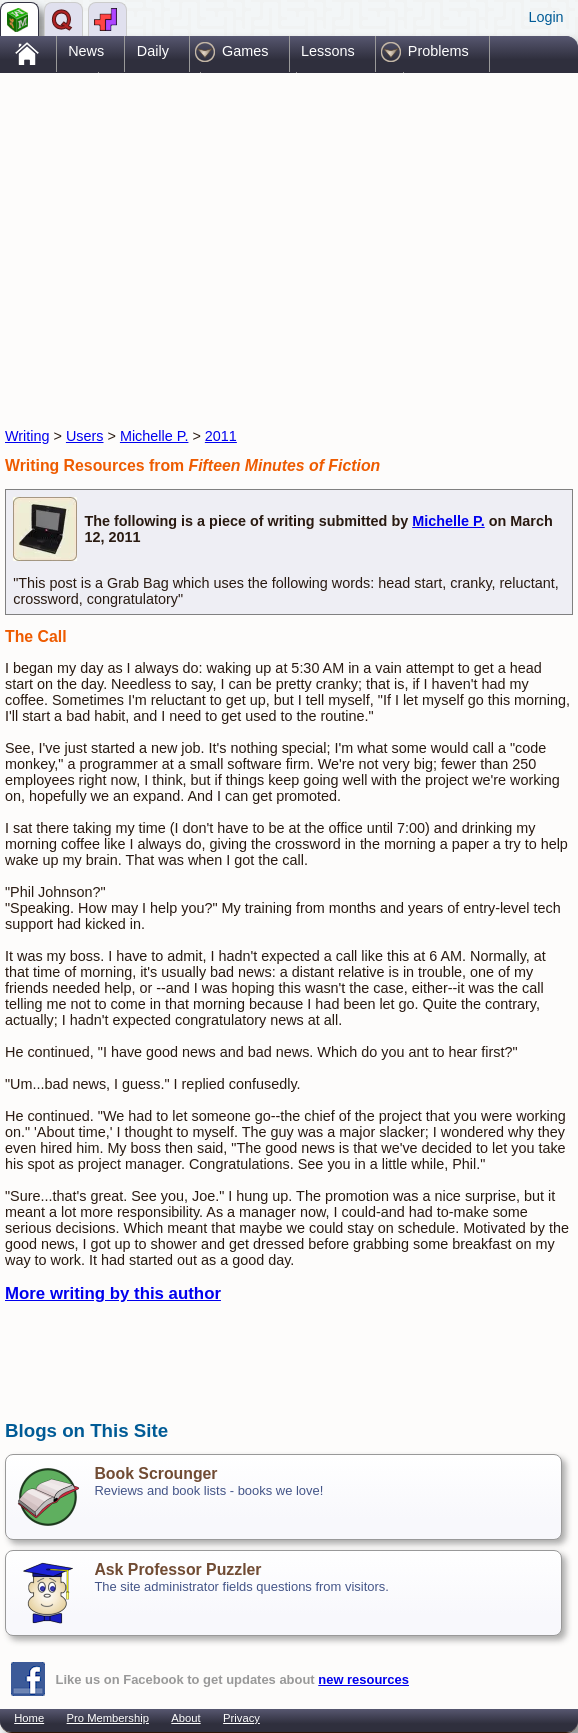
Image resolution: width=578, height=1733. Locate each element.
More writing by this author (113, 1293)
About (185, 1718)
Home (29, 1718)
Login (545, 17)
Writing (27, 436)
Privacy (241, 1718)
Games (245, 51)
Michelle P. (154, 436)
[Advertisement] (239, 233)
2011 (221, 436)
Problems (438, 51)
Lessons (328, 51)
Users (85, 436)
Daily (153, 51)
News (86, 51)
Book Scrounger (155, 1473)
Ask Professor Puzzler (177, 1569)
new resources (363, 1679)
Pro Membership (108, 1718)
